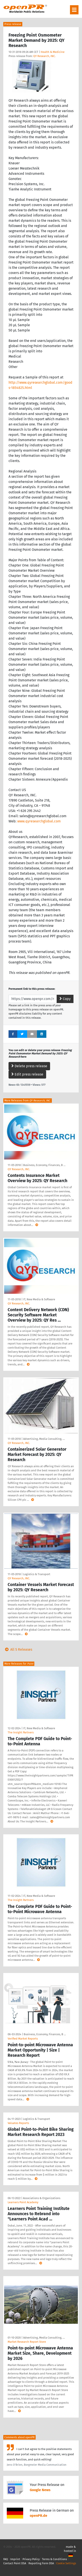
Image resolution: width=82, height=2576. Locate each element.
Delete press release (29, 1066)
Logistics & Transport (36, 1574)
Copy (65, 999)
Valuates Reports (18, 2123)
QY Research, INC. (44, 56)
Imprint (15, 2559)
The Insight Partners (21, 1732)
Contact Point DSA (14, 2563)
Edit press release (27, 1074)
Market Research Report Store (27, 2341)
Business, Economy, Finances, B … (44, 1165)
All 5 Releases (17, 1649)
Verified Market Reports (23, 2038)
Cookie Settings (66, 2563)
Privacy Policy (31, 2559)
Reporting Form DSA (41, 2563)
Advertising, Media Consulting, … (44, 1438)
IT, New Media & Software (39, 1299)
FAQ (5, 2559)
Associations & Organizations (41, 2198)
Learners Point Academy (23, 2202)
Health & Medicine (53, 52)
